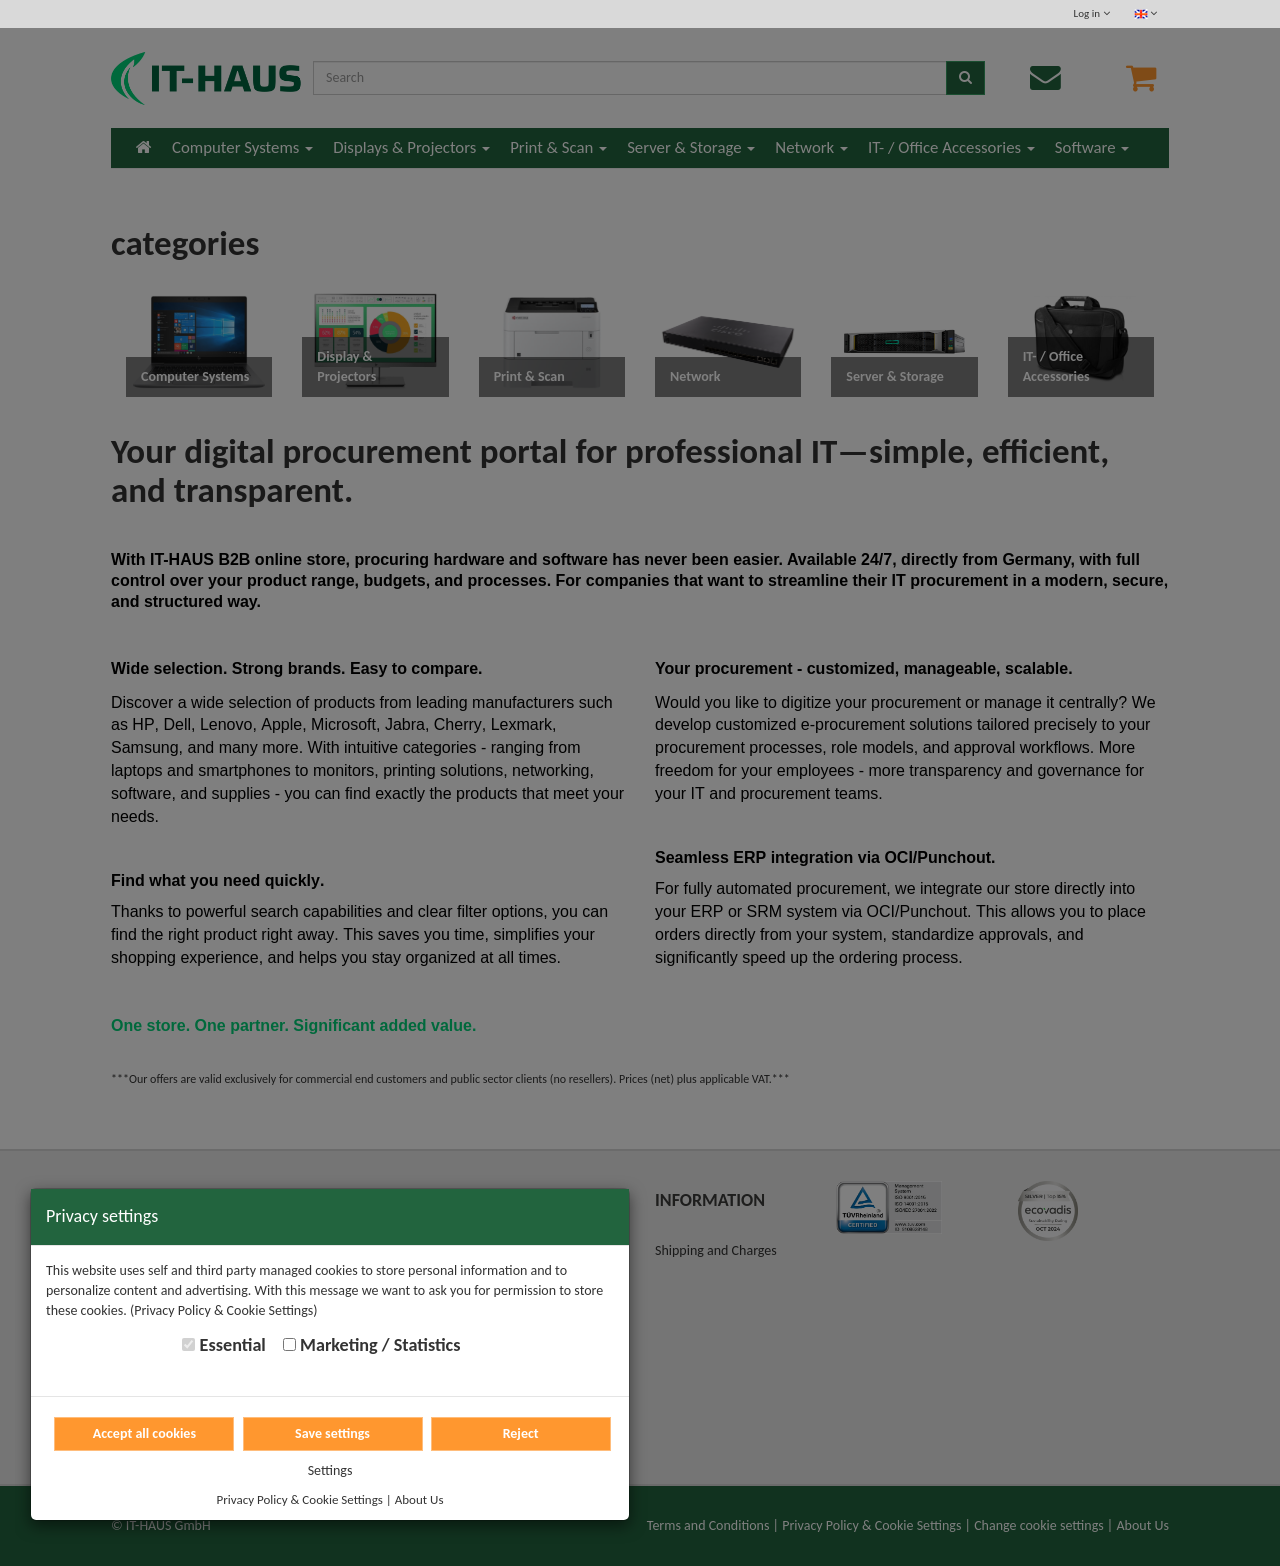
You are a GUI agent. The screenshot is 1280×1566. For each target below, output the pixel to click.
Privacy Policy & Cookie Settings (300, 1499)
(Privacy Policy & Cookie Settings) (224, 1310)
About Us (419, 1499)
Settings (330, 1470)
